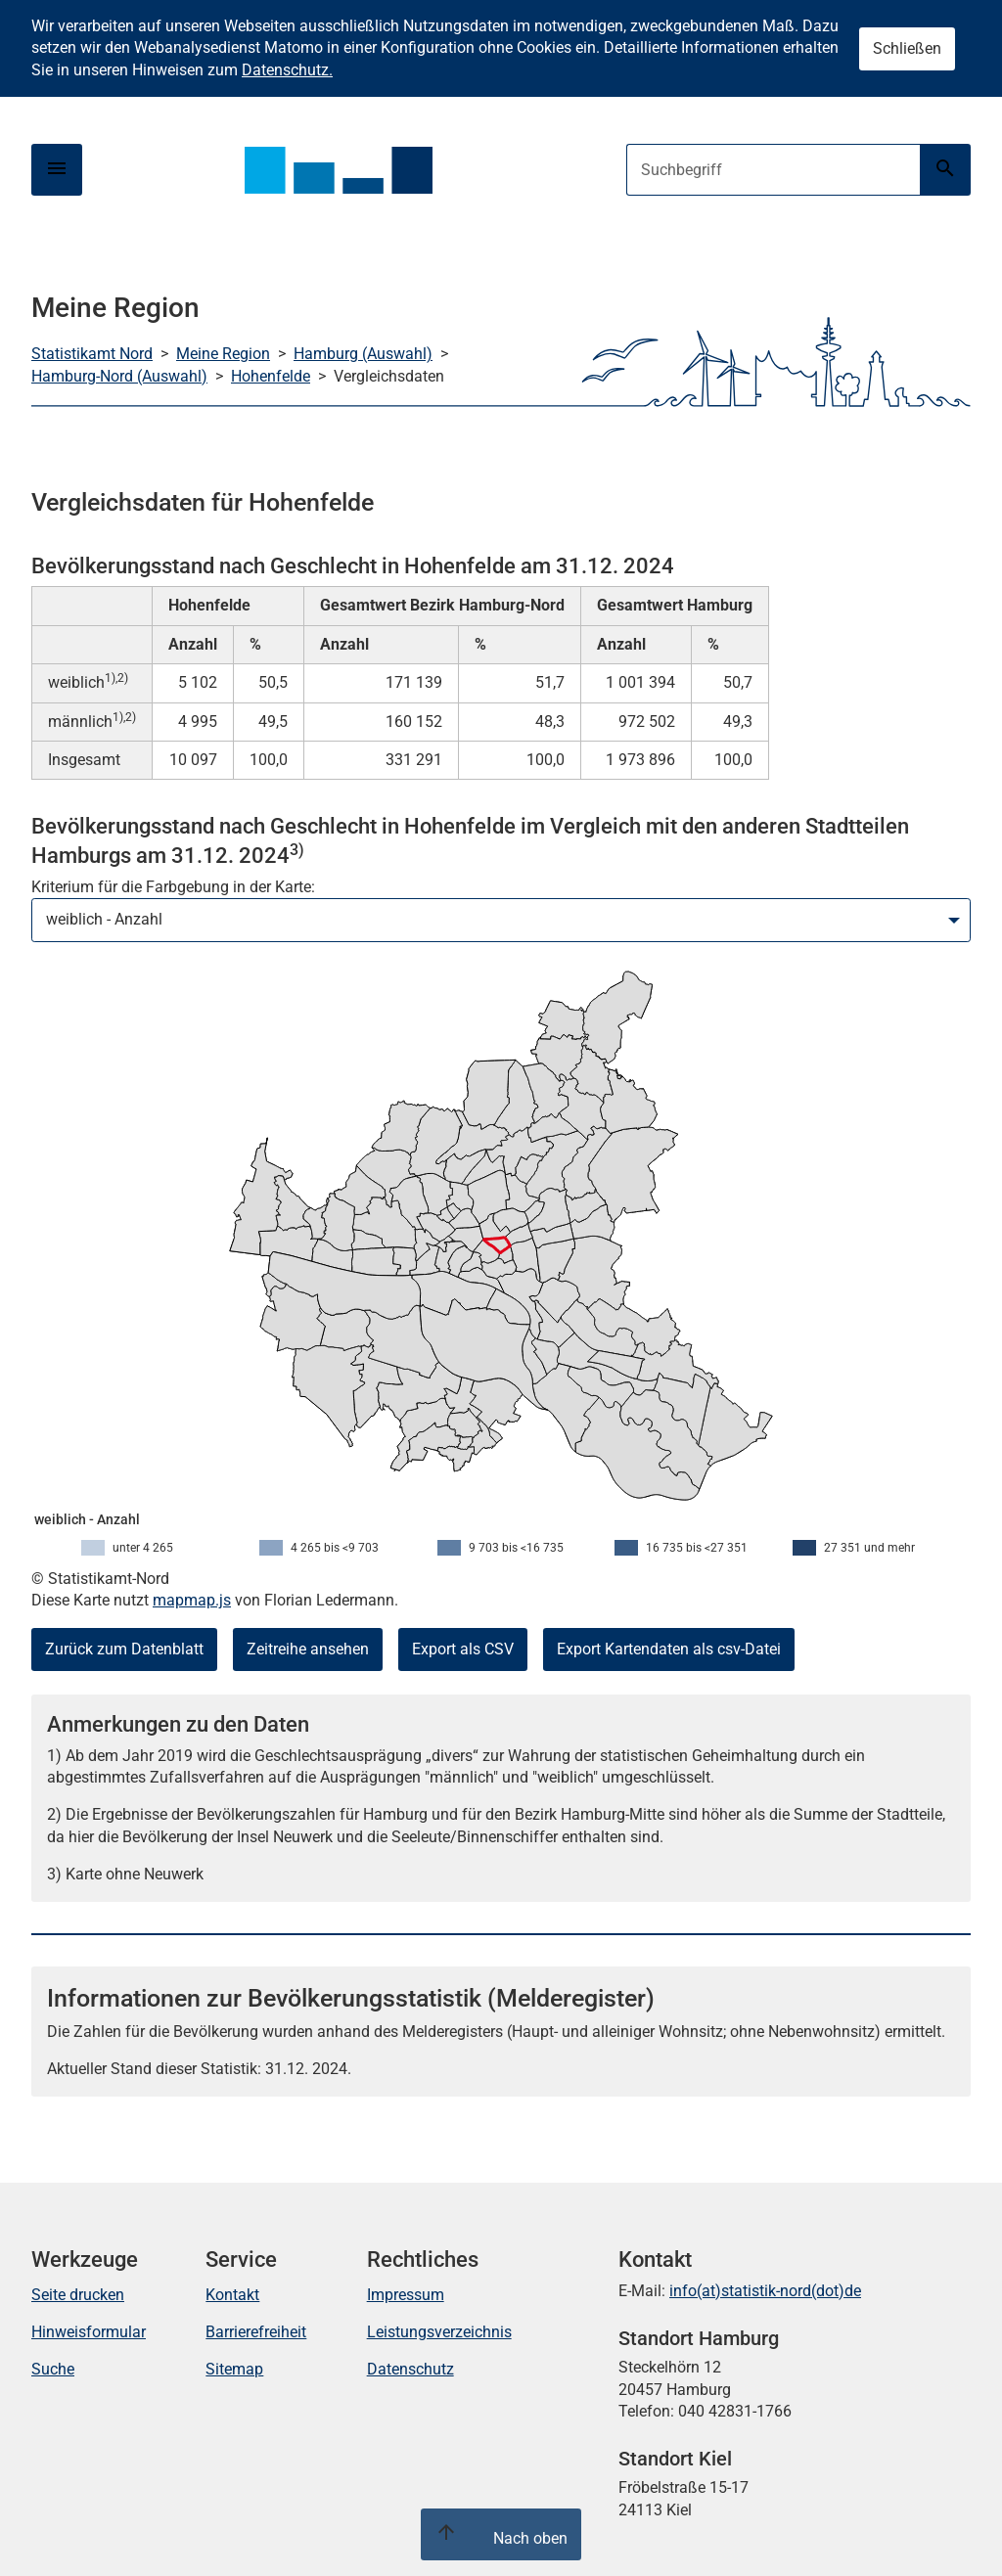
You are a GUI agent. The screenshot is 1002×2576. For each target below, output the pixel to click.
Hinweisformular (88, 2332)
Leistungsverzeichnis (439, 2332)
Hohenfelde (270, 376)
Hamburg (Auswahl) (363, 353)
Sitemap (234, 2369)
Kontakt (232, 2294)
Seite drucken (77, 2294)
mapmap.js (192, 1600)
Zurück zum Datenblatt (124, 1649)
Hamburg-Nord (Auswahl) (119, 376)
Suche (52, 2369)
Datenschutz (410, 2369)
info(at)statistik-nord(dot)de (765, 2291)
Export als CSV (463, 1649)
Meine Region (223, 353)
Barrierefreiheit (255, 2332)
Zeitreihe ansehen (308, 1649)
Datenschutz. (287, 70)
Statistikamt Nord (92, 353)
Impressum (405, 2294)
